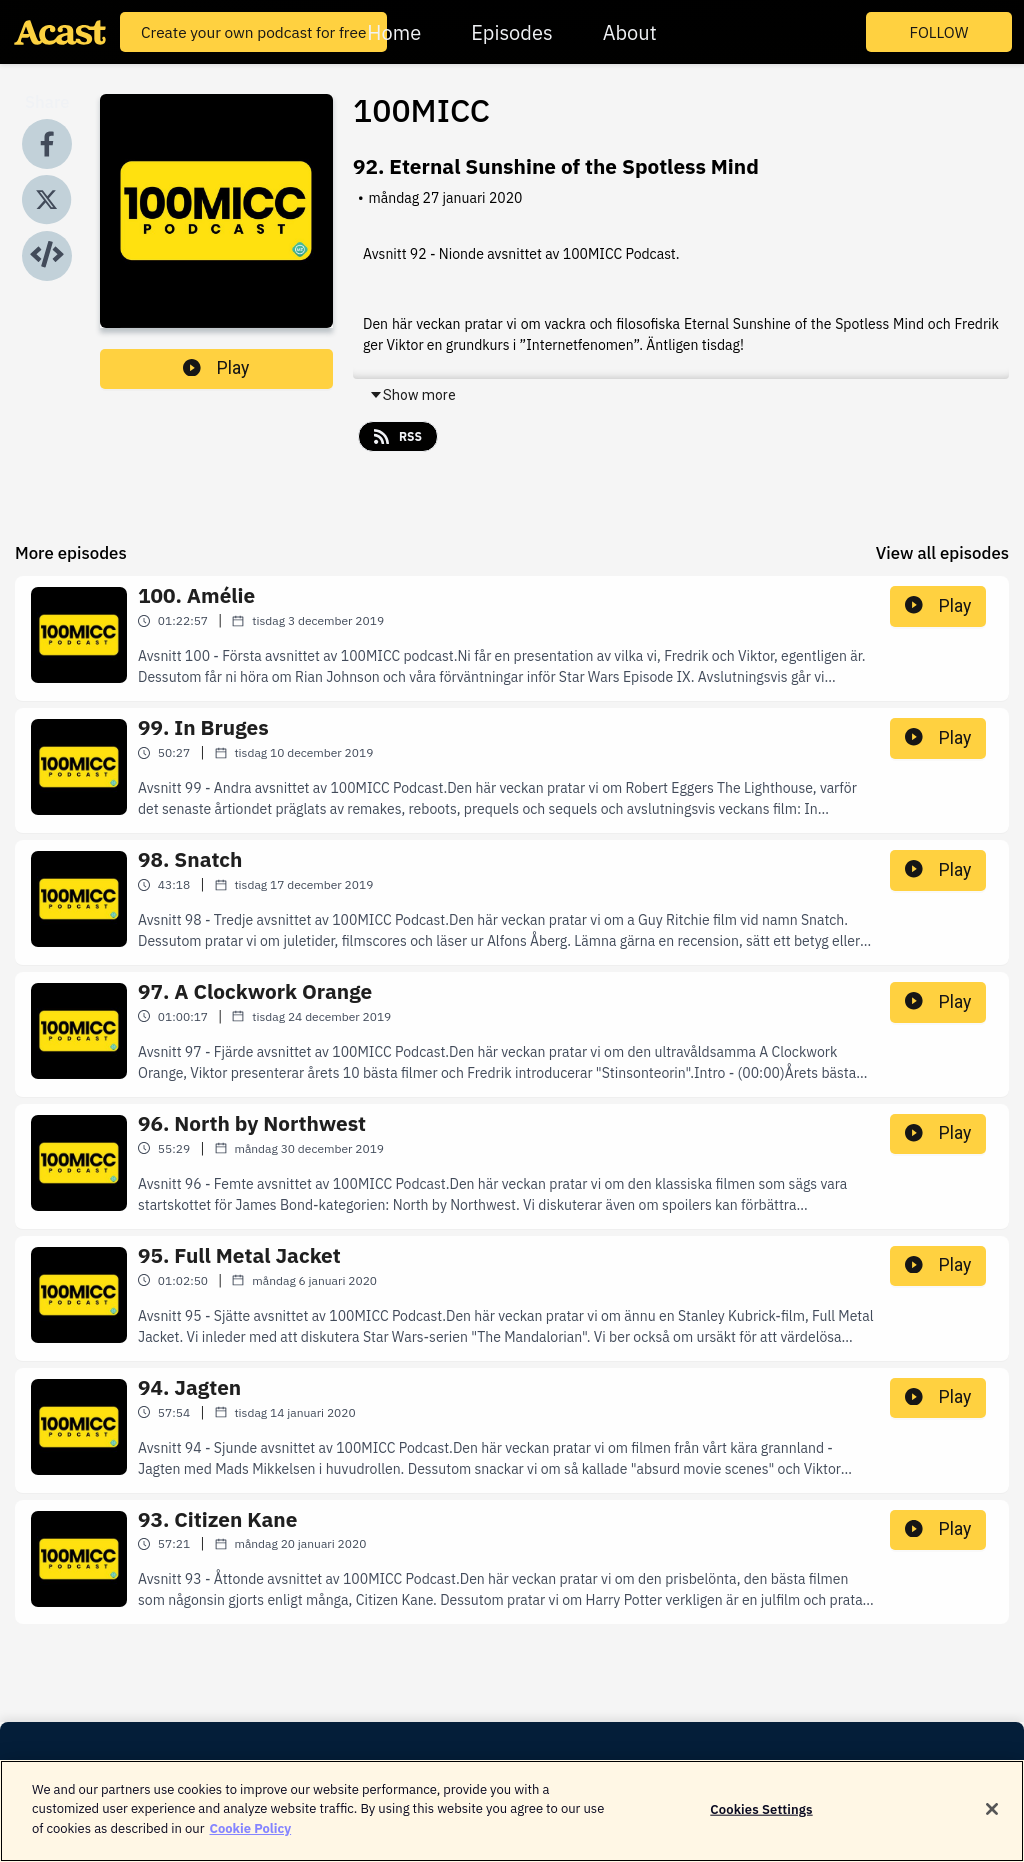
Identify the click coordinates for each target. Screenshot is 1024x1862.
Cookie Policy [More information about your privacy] (250, 1841)
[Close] (992, 1822)
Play (216, 368)
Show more (412, 395)
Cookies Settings (761, 1822)
